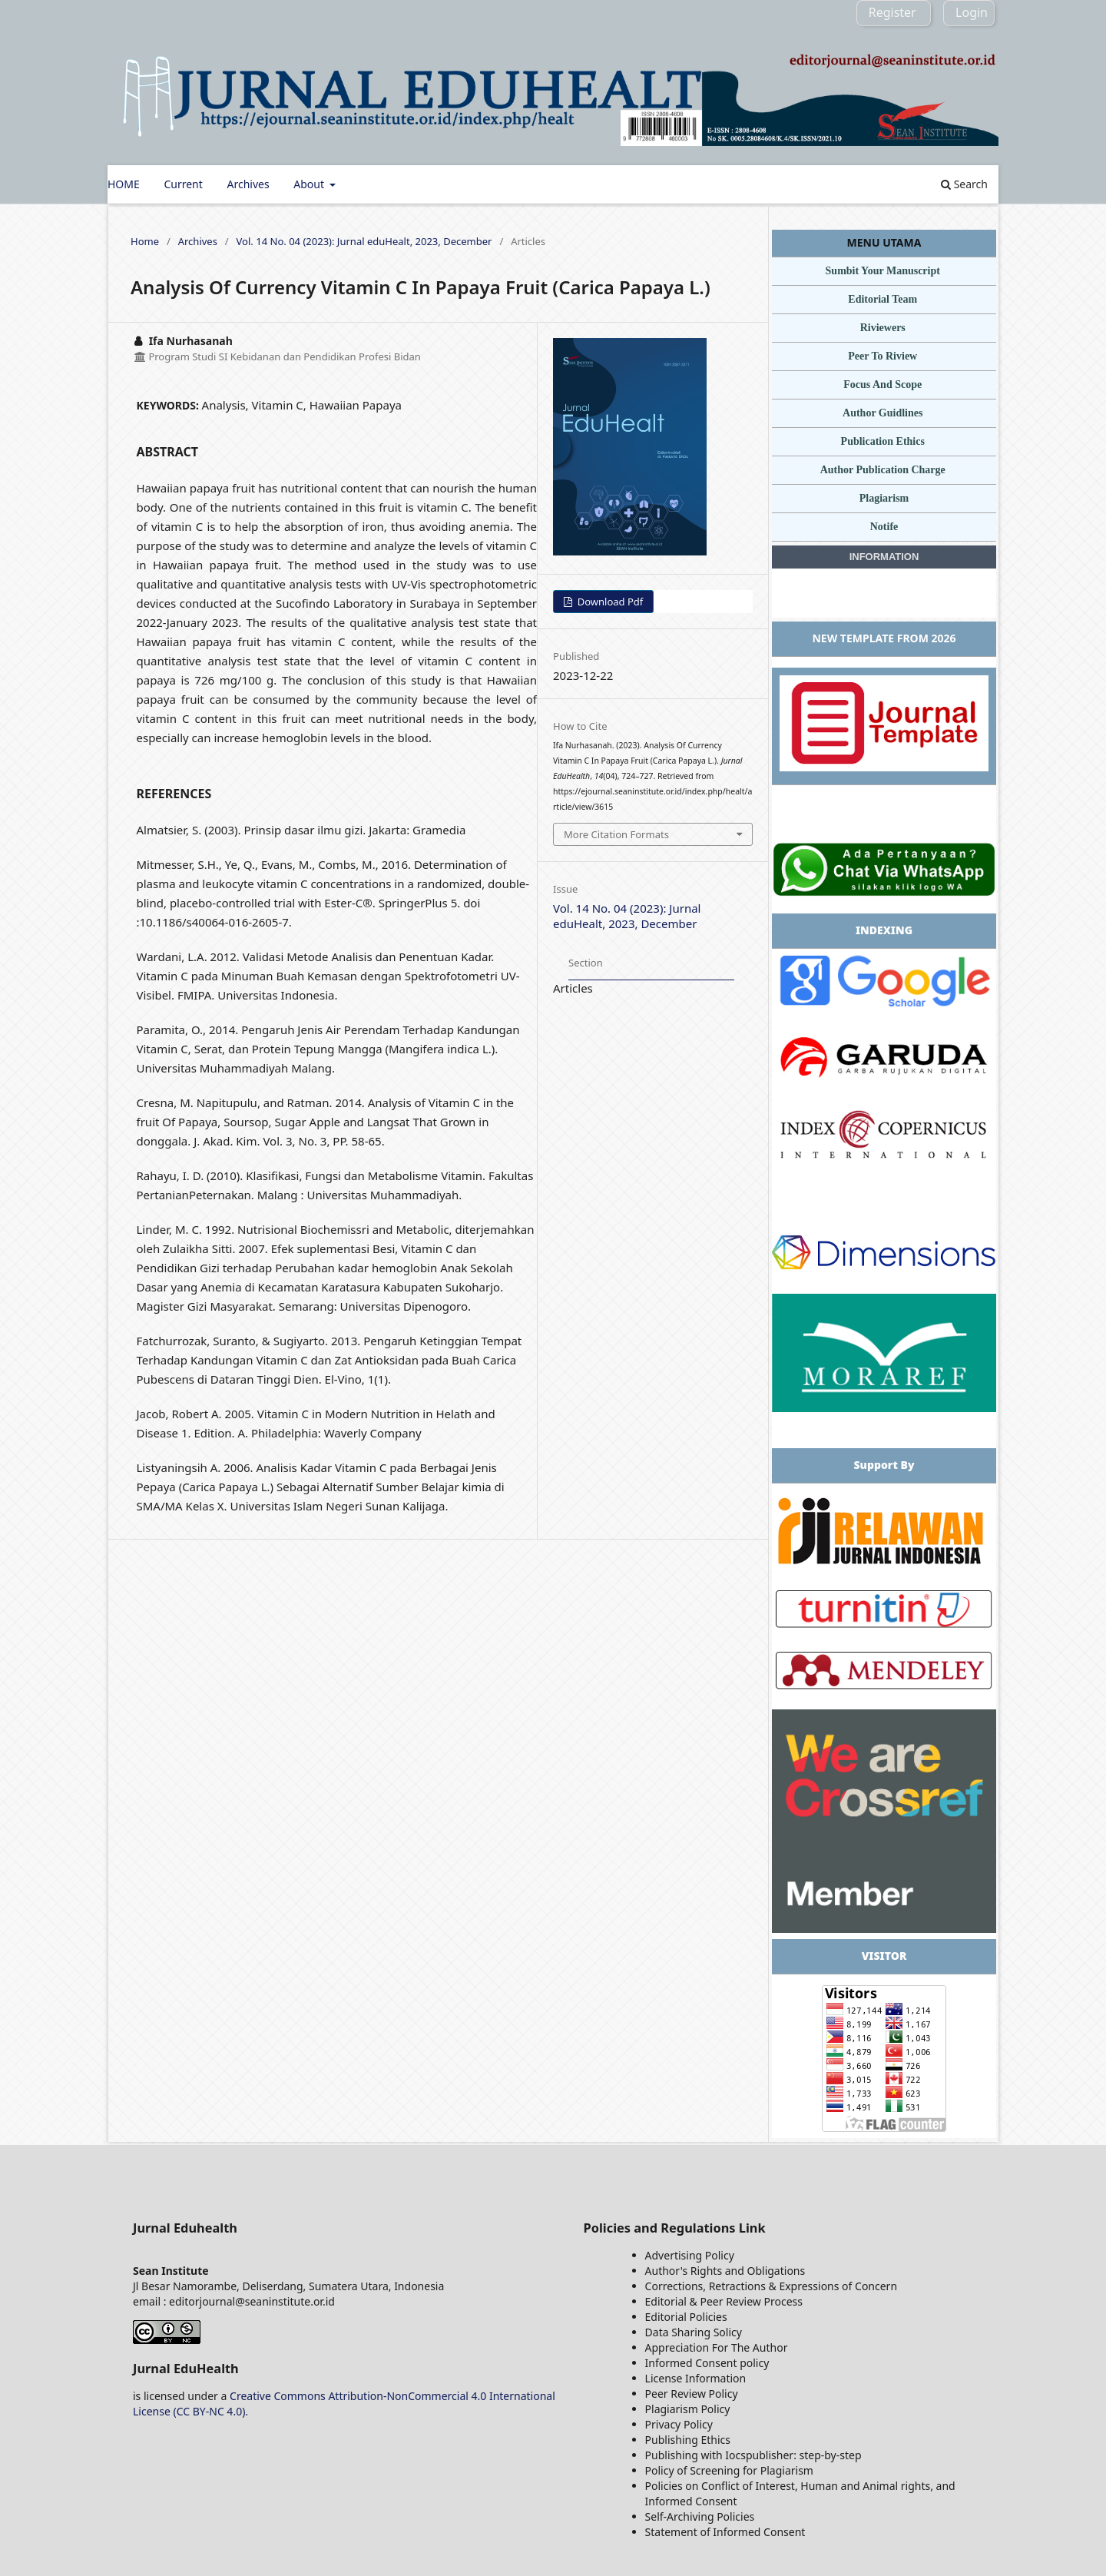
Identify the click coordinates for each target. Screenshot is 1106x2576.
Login (971, 12)
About (309, 184)
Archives (248, 184)
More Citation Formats (616, 834)
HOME (124, 184)
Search (964, 184)
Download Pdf (609, 601)
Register (892, 12)
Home (145, 241)
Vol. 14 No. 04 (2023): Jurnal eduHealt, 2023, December (364, 241)
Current (183, 184)
